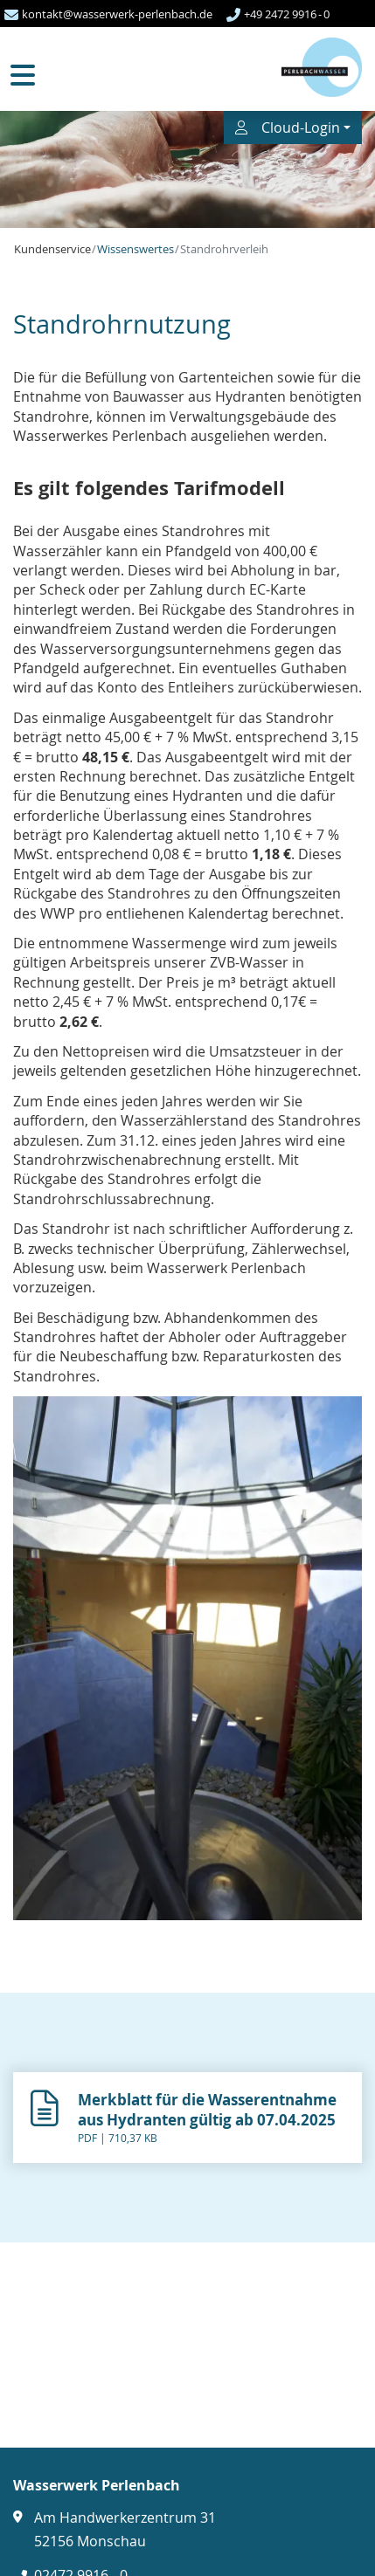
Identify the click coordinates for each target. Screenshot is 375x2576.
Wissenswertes (135, 249)
